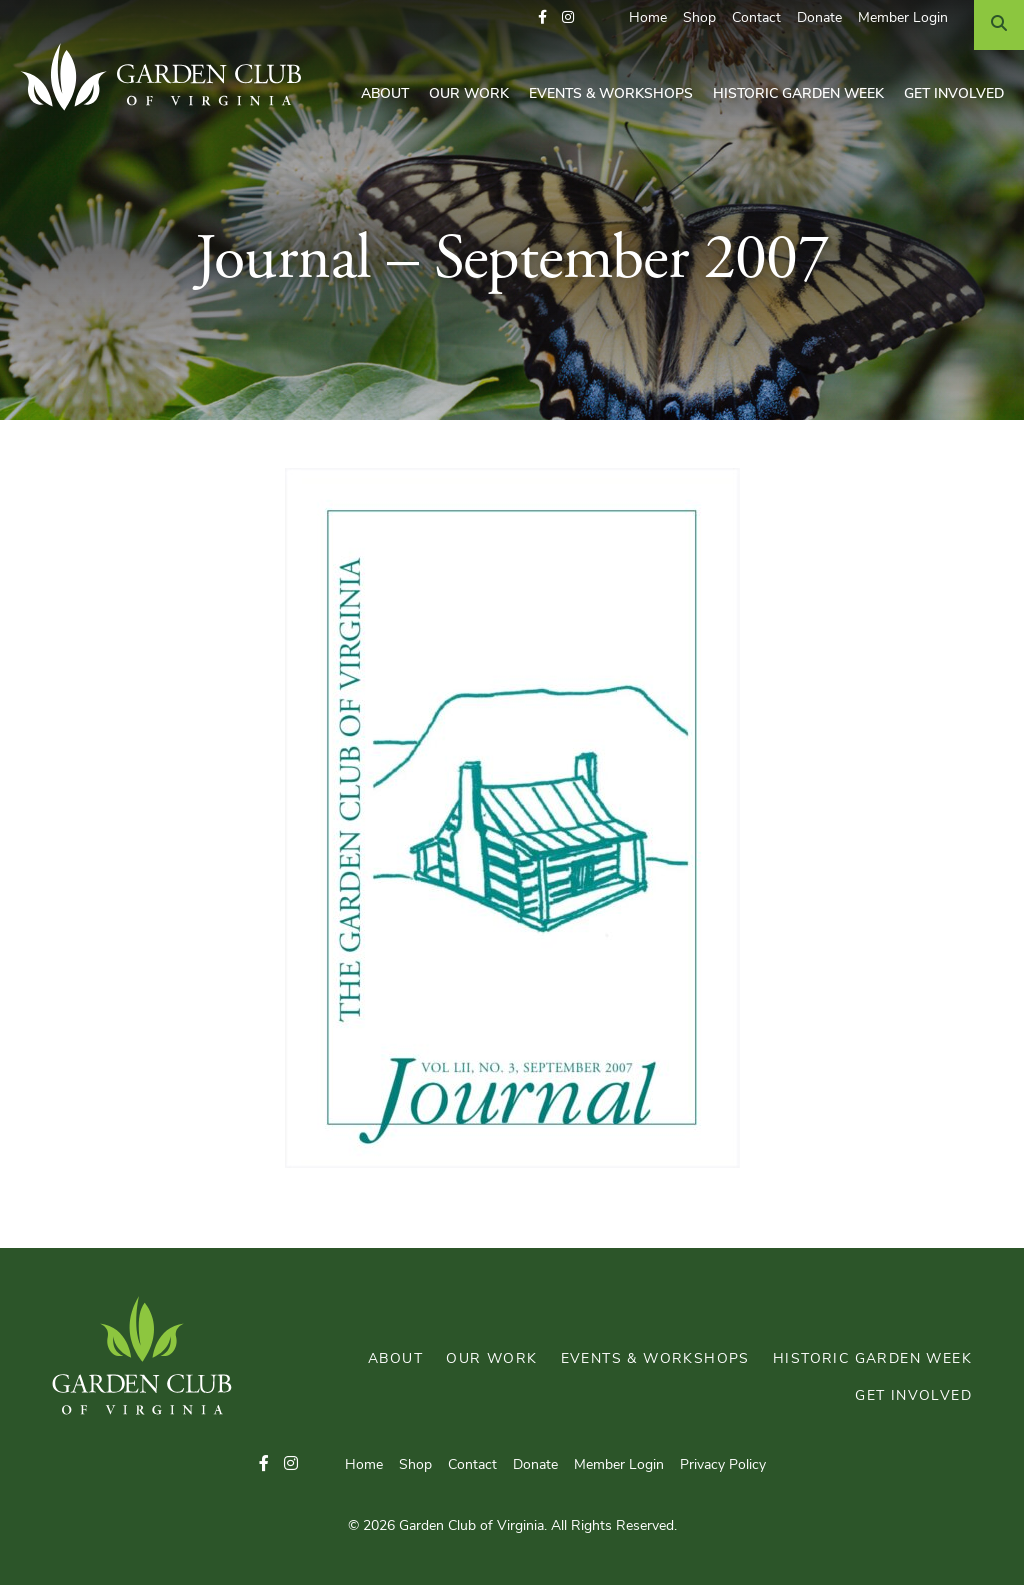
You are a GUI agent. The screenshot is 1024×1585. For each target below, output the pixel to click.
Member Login (903, 18)
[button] (542, 18)
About (385, 94)
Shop (699, 18)
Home (648, 18)
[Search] (999, 25)
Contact (756, 18)
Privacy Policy (723, 1465)
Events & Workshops (611, 94)
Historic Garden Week (798, 94)
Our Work (469, 94)
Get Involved (954, 94)
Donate (819, 18)
